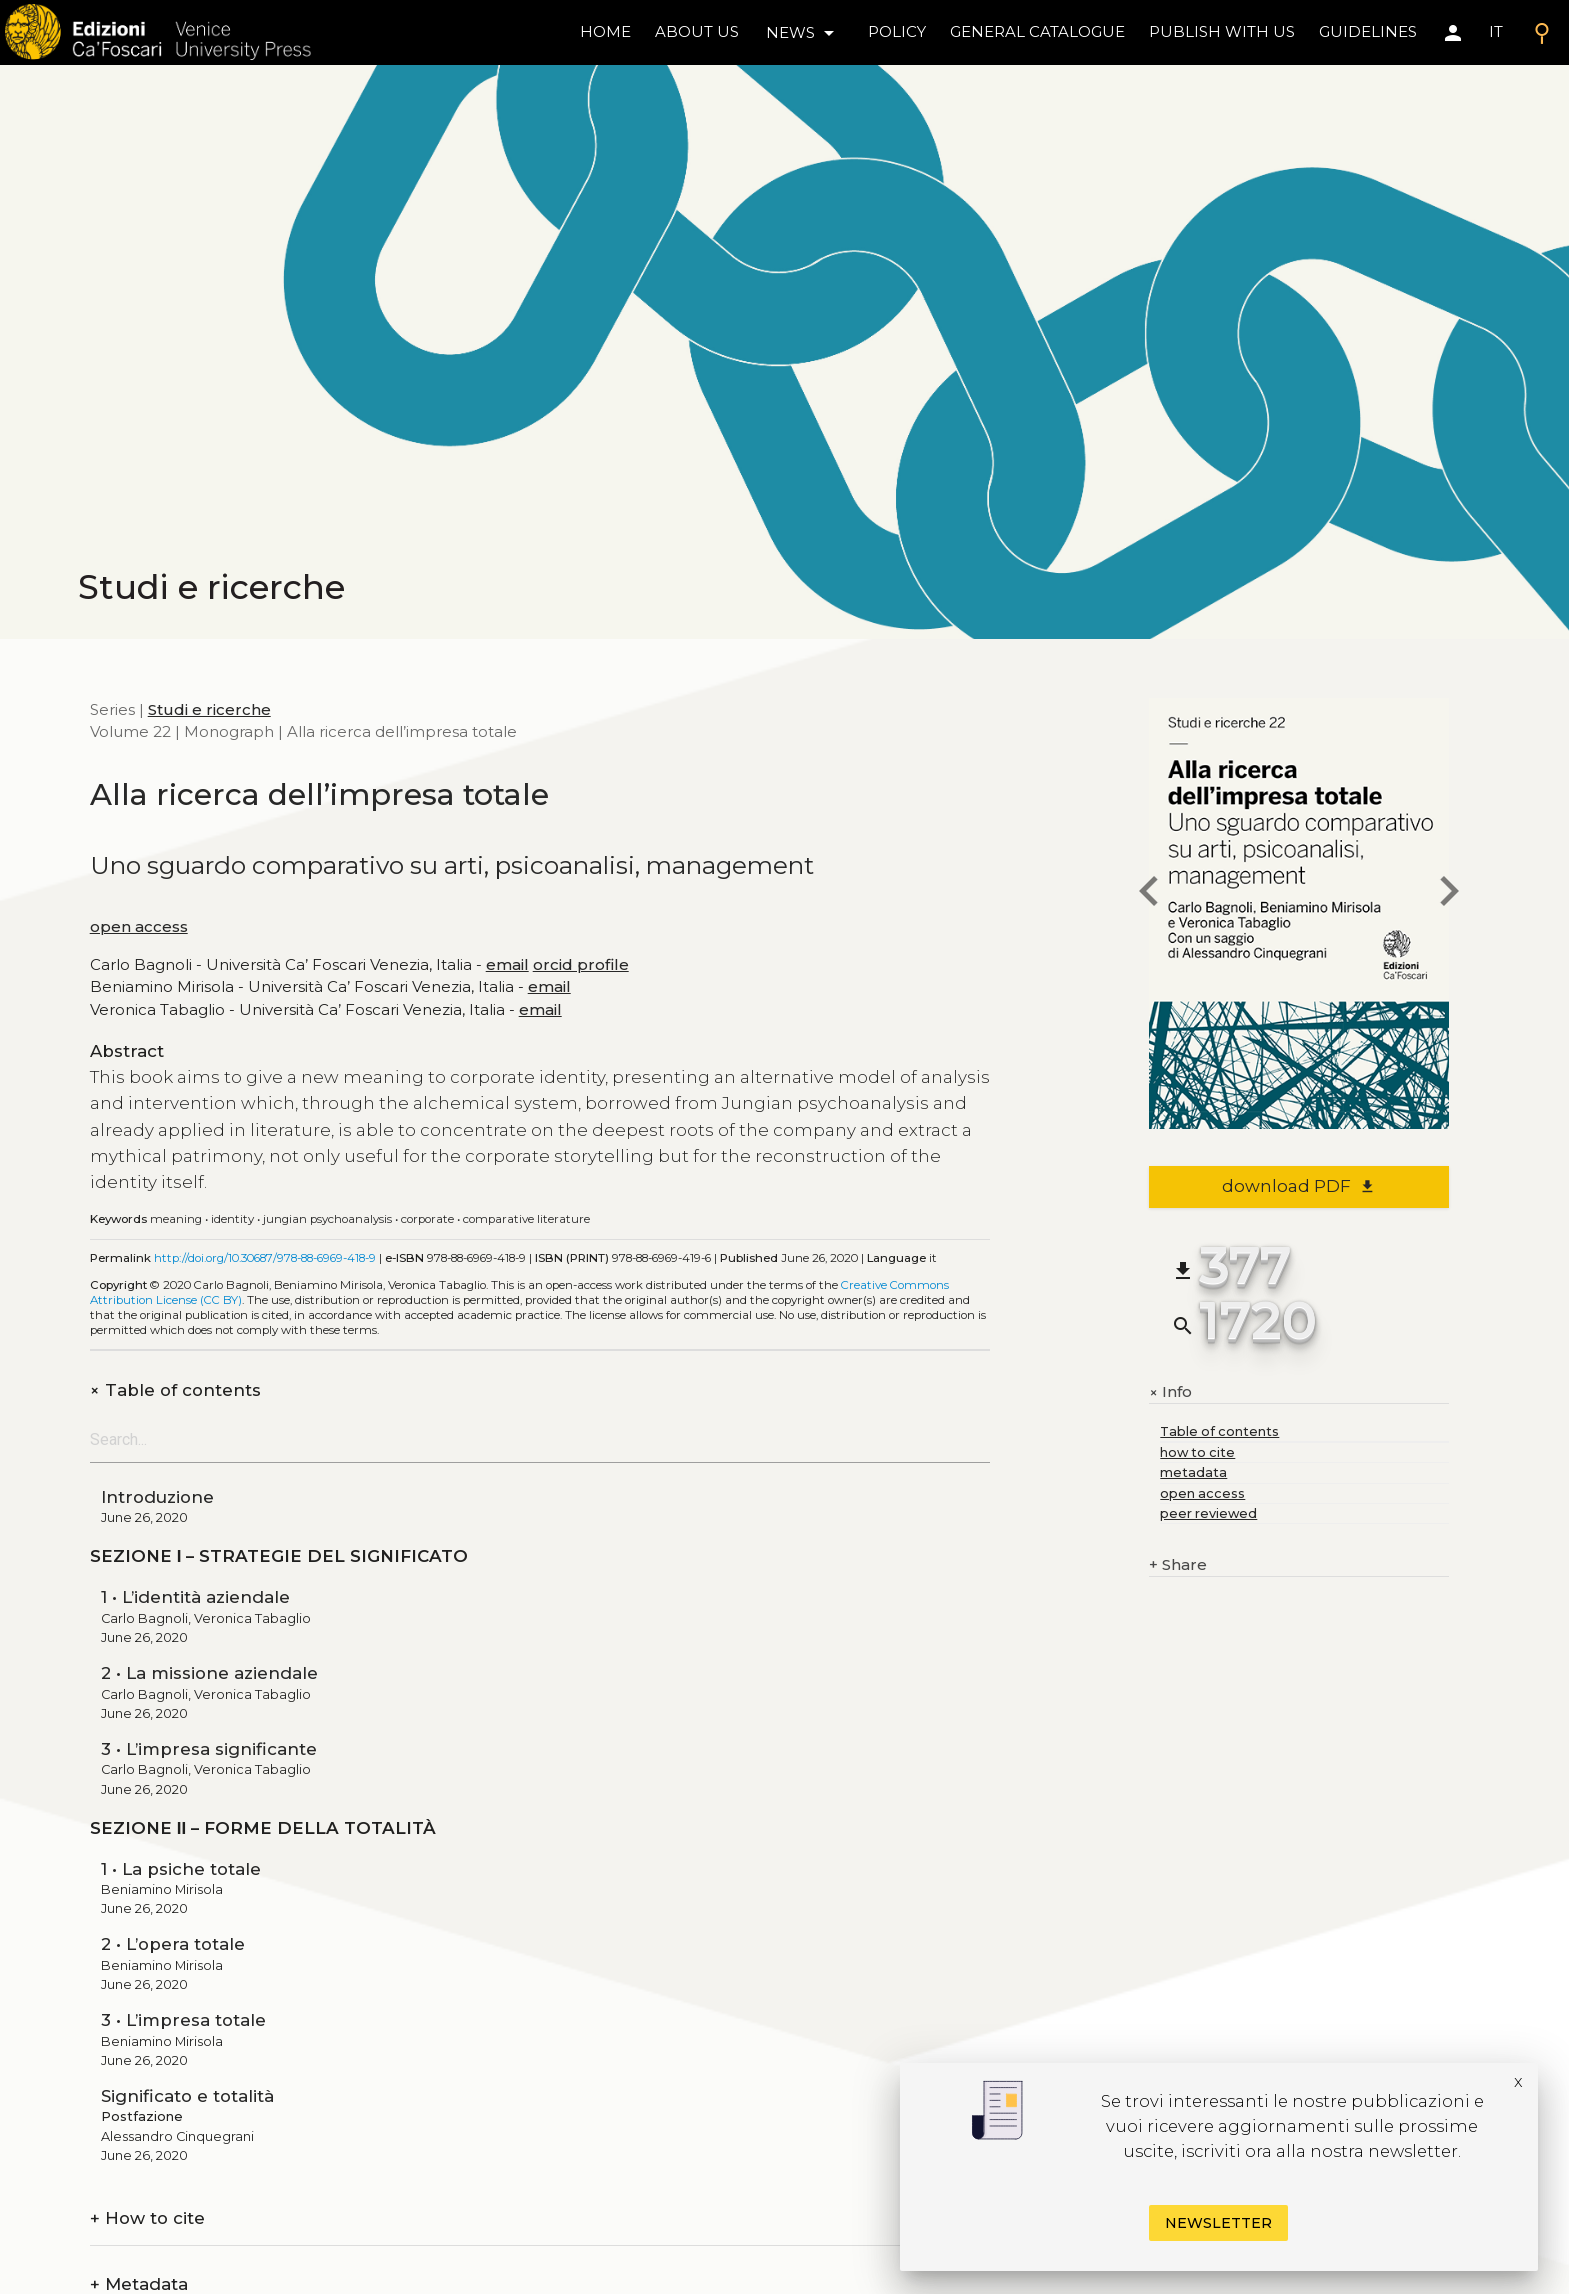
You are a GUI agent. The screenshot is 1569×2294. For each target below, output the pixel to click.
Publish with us (1222, 31)
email (507, 964)
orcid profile (581, 964)
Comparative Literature (526, 1219)
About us (697, 31)
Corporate (427, 1219)
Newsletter (1218, 2223)
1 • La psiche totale (181, 1869)
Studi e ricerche (209, 709)
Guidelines (1368, 31)
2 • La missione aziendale (209, 1673)
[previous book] (1149, 894)
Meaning (176, 1219)
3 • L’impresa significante (209, 1749)
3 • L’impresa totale (183, 2020)
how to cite (1197, 1452)
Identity (232, 1219)
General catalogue (1037, 31)
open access (139, 926)
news (803, 33)
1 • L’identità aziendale (195, 1597)
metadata (1193, 1472)
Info (1170, 1392)
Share (1178, 1565)
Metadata (139, 2284)
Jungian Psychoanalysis (327, 1219)
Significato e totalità (187, 2096)
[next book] (1449, 894)
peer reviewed (1208, 1513)
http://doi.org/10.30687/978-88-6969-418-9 (265, 1258)
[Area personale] (1453, 33)
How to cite (147, 2218)
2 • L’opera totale (173, 1944)
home (605, 31)
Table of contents (175, 1390)
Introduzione (157, 1497)
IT (1496, 31)
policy (897, 31)
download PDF (1299, 1186)
